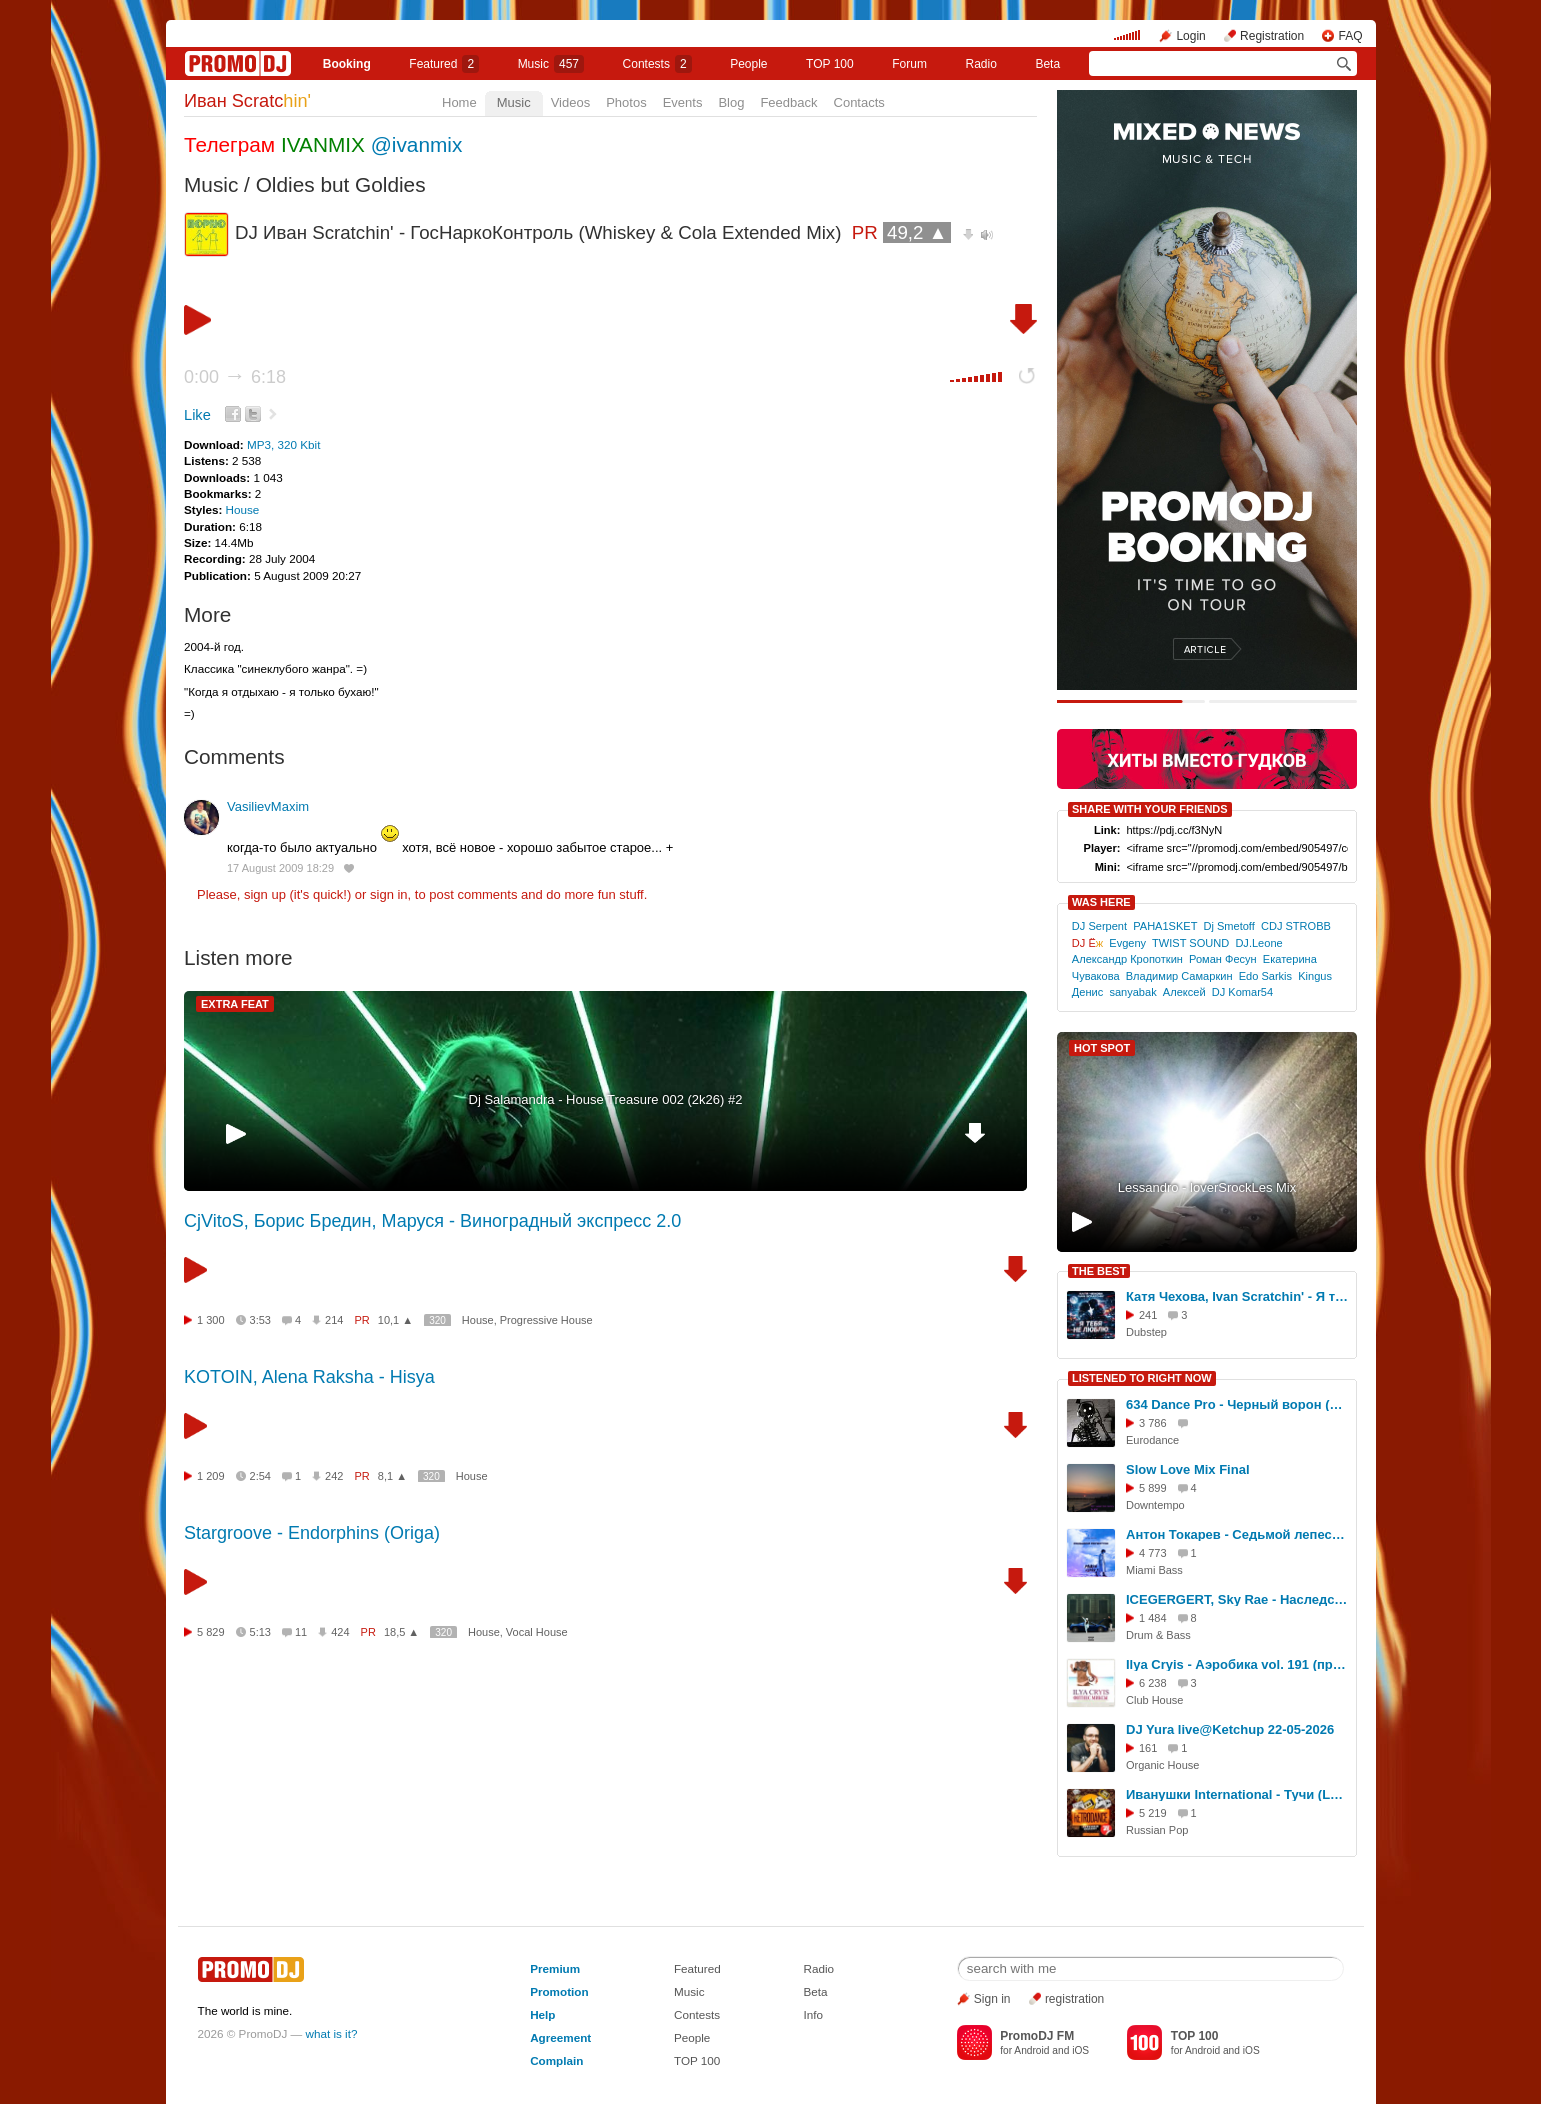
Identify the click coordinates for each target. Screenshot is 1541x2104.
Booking (347, 64)
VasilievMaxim (268, 806)
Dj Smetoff (1228, 926)
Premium (555, 1968)
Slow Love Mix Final (1188, 1469)
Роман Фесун (1223, 959)
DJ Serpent (1099, 926)
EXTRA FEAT (235, 1004)
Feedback (788, 102)
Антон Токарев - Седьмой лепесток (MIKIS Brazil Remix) (1238, 1534)
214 (334, 1320)
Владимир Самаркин (1179, 976)
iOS (1080, 2050)
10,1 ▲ (395, 1320)
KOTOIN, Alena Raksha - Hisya (309, 1377)
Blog (731, 102)
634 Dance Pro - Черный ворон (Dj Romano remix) (1238, 1404)
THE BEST (1099, 1271)
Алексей (1184, 992)
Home (459, 102)
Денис (1087, 992)
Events (683, 102)
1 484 (1153, 1618)
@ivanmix (417, 144)
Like (197, 415)
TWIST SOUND (1190, 943)
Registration (1272, 36)
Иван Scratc (247, 101)
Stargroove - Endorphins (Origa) (312, 1533)
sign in (389, 894)
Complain (556, 2060)
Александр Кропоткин (1127, 959)
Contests (697, 2014)
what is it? (332, 2033)
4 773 (1153, 1553)
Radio (981, 64)
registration (1074, 1999)
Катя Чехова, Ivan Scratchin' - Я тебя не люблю (1238, 1296)
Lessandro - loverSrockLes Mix (1207, 1187)
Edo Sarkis (1265, 976)
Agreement (560, 2037)
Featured (444, 64)
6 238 (1153, 1683)
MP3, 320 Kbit (283, 444)
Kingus (1315, 976)
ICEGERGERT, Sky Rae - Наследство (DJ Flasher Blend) (1238, 1599)
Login (1190, 36)
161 (1148, 1748)
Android (1031, 2050)
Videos (571, 102)
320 (437, 1320)
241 (1148, 1315)
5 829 (211, 1632)
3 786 (1153, 1423)
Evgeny (1127, 943)
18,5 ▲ (401, 1632)
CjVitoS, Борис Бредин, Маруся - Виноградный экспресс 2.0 (432, 1221)
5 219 (1153, 1813)
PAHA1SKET (1165, 926)
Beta (1047, 64)
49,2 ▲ (917, 232)
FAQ (1350, 36)
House (243, 509)
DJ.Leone (1258, 943)
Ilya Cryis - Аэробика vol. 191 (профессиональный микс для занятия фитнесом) (1238, 1664)
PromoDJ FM (1037, 2036)
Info (814, 2014)
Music (551, 64)
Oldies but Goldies (341, 184)
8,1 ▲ (392, 1476)
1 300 (211, 1320)
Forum (909, 64)
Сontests (657, 64)
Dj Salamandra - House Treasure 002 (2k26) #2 (606, 1099)
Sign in (992, 1999)
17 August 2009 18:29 (280, 868)
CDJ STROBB (1296, 926)
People (748, 64)
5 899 (1153, 1488)
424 (340, 1632)
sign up (265, 894)
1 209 (211, 1476)
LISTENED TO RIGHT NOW (1142, 1378)
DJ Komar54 (1242, 992)
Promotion (559, 1991)
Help (542, 2014)
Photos (626, 102)
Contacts (859, 102)
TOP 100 (830, 64)
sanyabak (1132, 992)
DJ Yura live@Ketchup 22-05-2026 (1230, 1729)
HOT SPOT (1102, 1048)
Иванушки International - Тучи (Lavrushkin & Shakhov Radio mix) (1238, 1794)
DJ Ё (1087, 943)
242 (334, 1476)
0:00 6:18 (235, 377)
